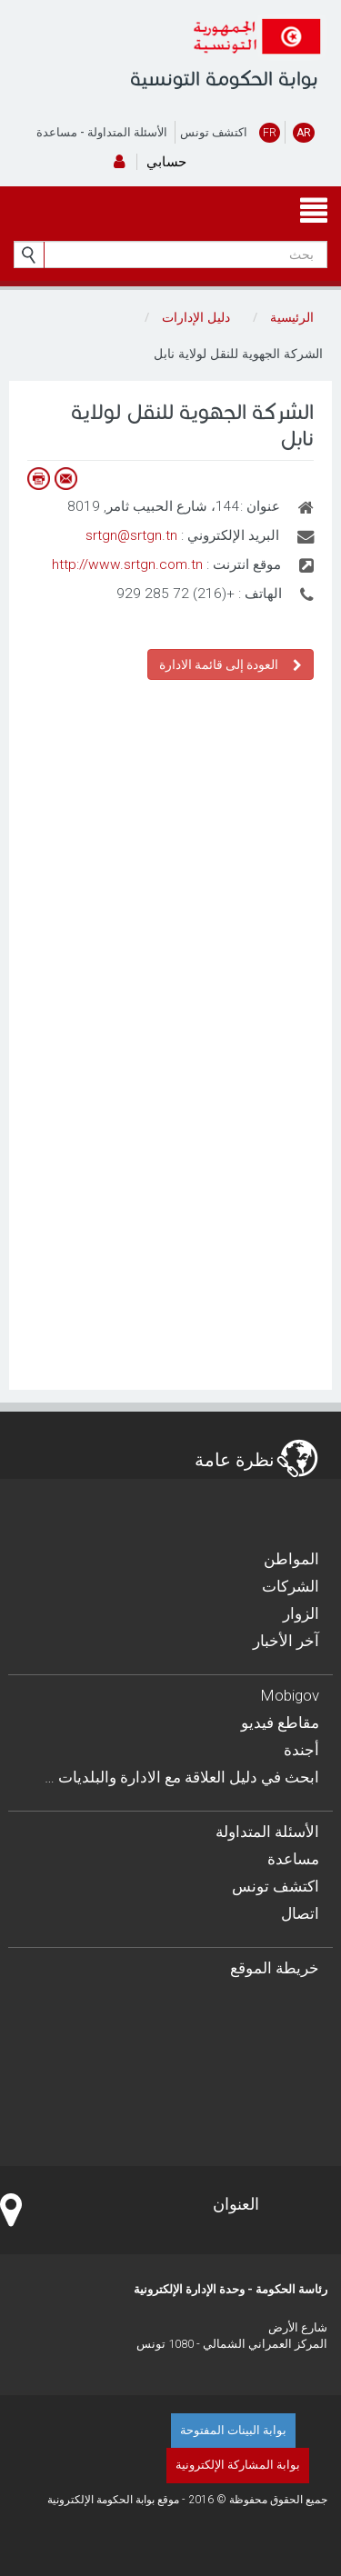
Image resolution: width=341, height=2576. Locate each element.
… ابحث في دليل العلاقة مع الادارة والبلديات (182, 1777)
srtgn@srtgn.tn (131, 535)
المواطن (291, 1559)
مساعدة (56, 132)
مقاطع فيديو (280, 1722)
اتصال (300, 1913)
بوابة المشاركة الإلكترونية (238, 2464)
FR (269, 132)
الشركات (290, 1586)
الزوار (301, 1613)
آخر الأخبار (286, 1641)
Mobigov (290, 1695)
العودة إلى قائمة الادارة (230, 663)
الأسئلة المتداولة (127, 132)
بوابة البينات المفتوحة (233, 2430)
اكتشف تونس (213, 132)
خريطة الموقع (274, 1968)
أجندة (301, 1750)
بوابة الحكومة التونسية (224, 78)
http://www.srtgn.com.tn (127, 564)
